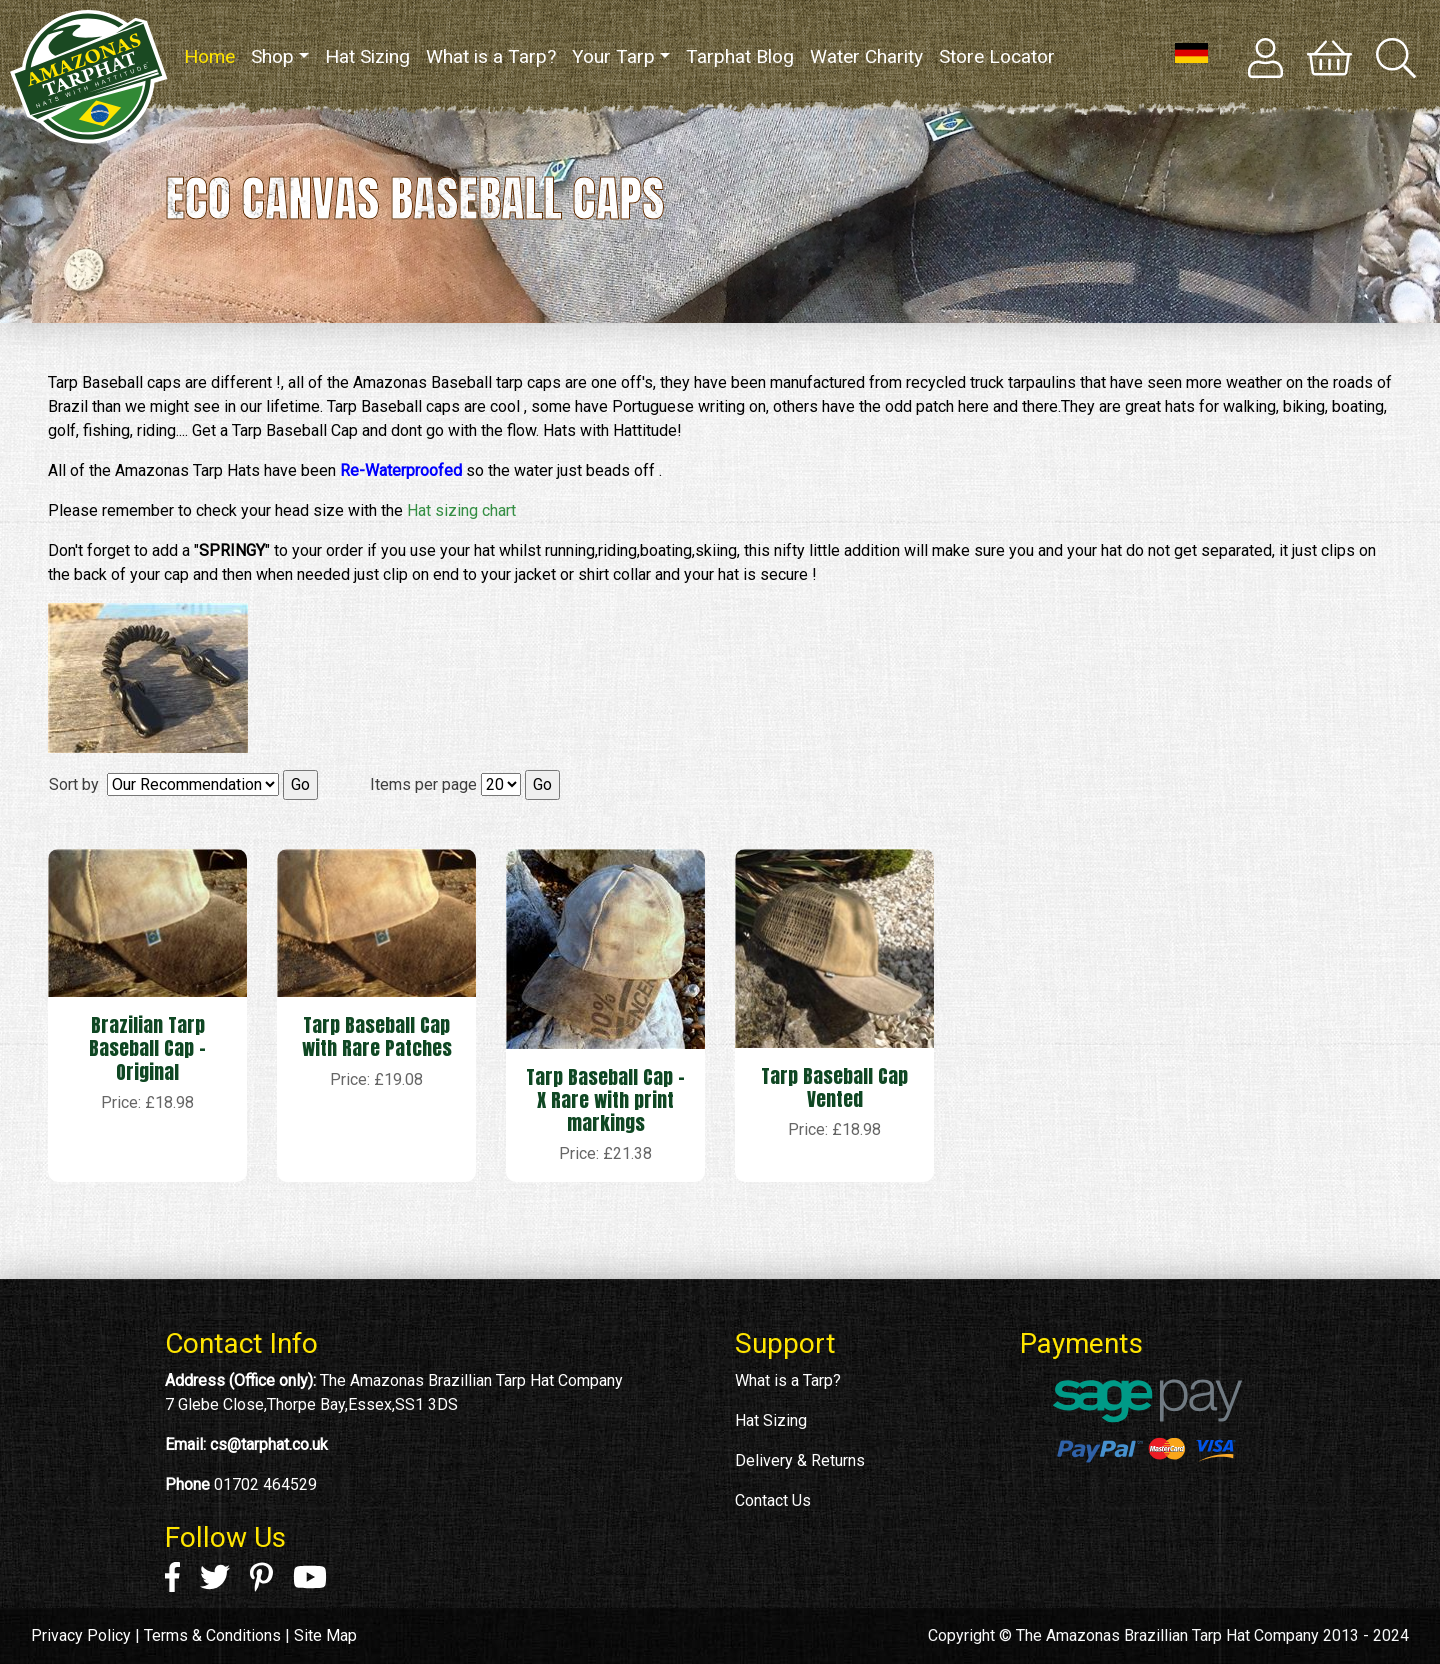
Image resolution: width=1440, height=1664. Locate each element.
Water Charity (866, 56)
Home (213, 55)
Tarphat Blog (740, 56)
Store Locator (997, 56)
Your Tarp (613, 56)
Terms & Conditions (212, 1635)
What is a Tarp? (491, 56)
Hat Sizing (367, 56)
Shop (272, 56)
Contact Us (773, 1500)
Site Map (325, 1635)
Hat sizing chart (461, 510)
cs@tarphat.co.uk (269, 1444)
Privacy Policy (81, 1635)
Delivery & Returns (800, 1460)
